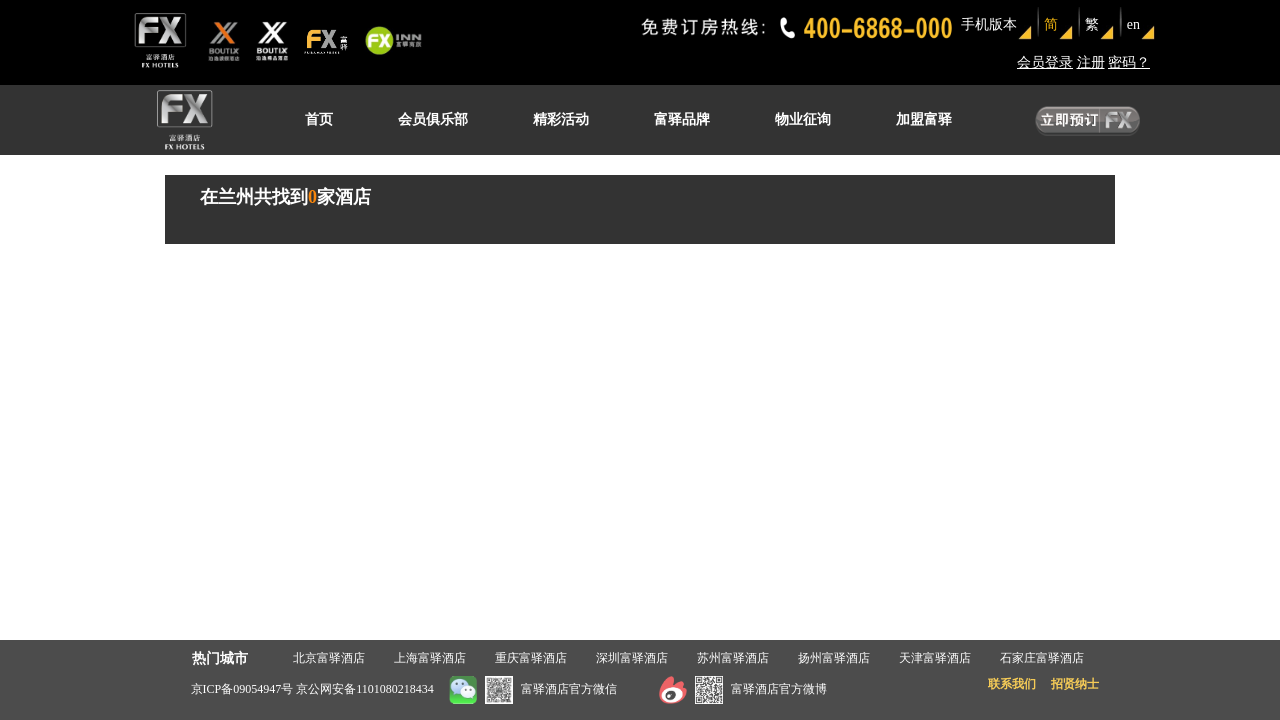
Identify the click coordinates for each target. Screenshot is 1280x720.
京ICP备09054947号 (242, 689)
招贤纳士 (1075, 684)
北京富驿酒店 (329, 658)
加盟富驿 (924, 119)
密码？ (1129, 62)
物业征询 (803, 119)
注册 (1091, 62)
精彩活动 (561, 119)
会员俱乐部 (433, 119)
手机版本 (989, 24)
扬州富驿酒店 (834, 658)
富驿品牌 (682, 119)
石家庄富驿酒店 (1042, 658)
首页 (319, 119)
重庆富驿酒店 (531, 658)
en (1133, 24)
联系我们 (1012, 684)
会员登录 (1045, 62)
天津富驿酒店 (935, 658)
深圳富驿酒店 (632, 658)
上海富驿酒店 (430, 658)
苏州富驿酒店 (733, 658)
